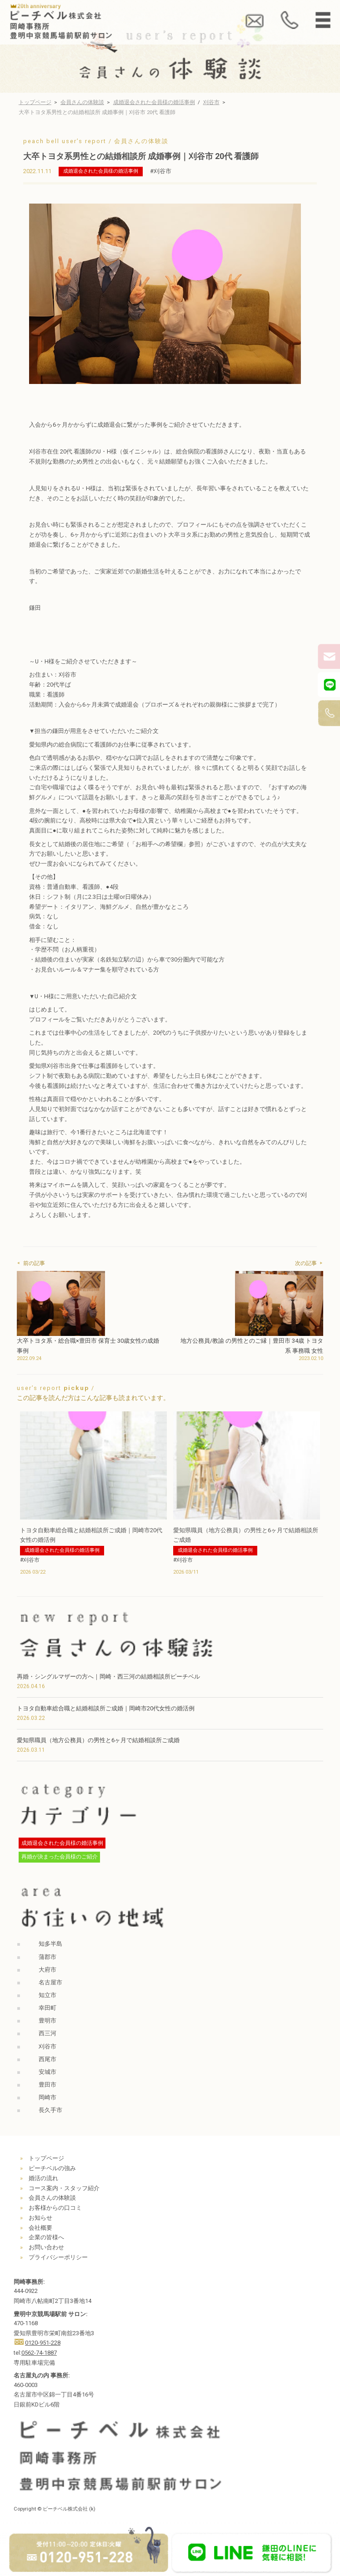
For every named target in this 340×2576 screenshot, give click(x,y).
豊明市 (47, 2020)
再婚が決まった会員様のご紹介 (59, 1857)
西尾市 (47, 2059)
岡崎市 (47, 2097)
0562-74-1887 (39, 2352)
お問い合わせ (46, 2247)
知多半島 (50, 1943)
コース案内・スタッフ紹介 (64, 2188)
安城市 (47, 2071)
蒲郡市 (47, 1956)
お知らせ (40, 2217)
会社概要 (40, 2227)
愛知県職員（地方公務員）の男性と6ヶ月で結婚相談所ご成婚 (98, 1740)
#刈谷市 (160, 171)
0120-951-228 (42, 2342)
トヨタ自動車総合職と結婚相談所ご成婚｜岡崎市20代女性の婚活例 (106, 1708)
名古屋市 (50, 1982)
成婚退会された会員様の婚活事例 (154, 102)
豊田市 (47, 2084)
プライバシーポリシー (58, 2257)
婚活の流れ (43, 2178)
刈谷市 (211, 102)
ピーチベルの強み (52, 2168)
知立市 (47, 1995)
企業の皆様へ (46, 2237)
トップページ (35, 102)
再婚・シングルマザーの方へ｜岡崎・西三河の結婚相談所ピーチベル (108, 1676)
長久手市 (50, 2110)
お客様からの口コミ (55, 2207)
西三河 (47, 2033)
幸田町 (47, 2007)
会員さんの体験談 (82, 102)
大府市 (47, 1969)
